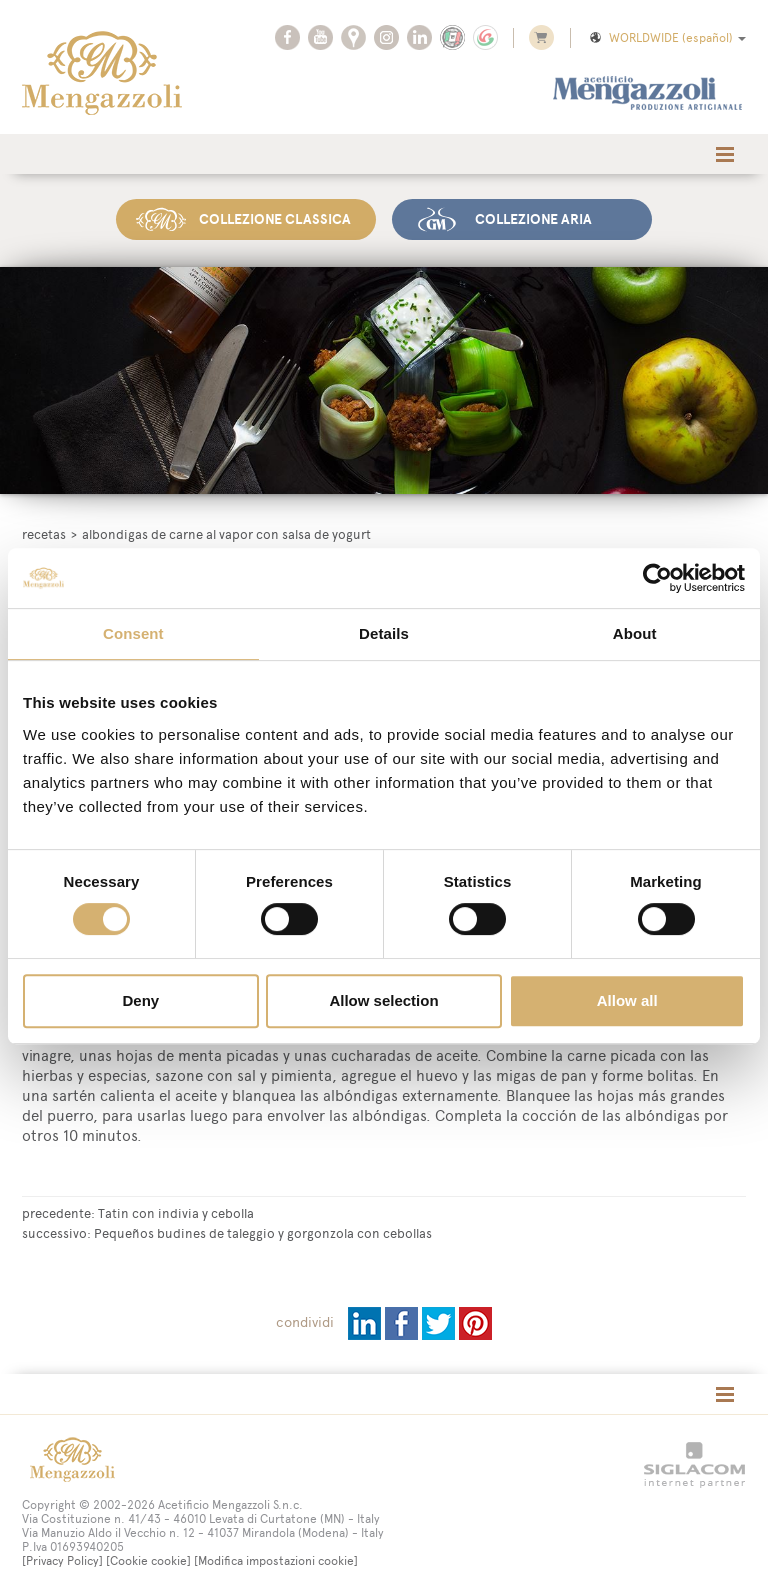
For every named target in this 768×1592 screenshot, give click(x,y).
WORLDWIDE (666, 38)
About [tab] (635, 633)
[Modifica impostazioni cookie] (276, 1560)
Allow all (627, 1000)
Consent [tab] (133, 633)
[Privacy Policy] (62, 1560)
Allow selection (383, 1000)
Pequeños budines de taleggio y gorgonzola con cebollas (263, 1232)
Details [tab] (384, 633)
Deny (140, 1000)
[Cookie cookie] (148, 1560)
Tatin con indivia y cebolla (176, 1212)
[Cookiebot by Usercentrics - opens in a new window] (657, 578)
